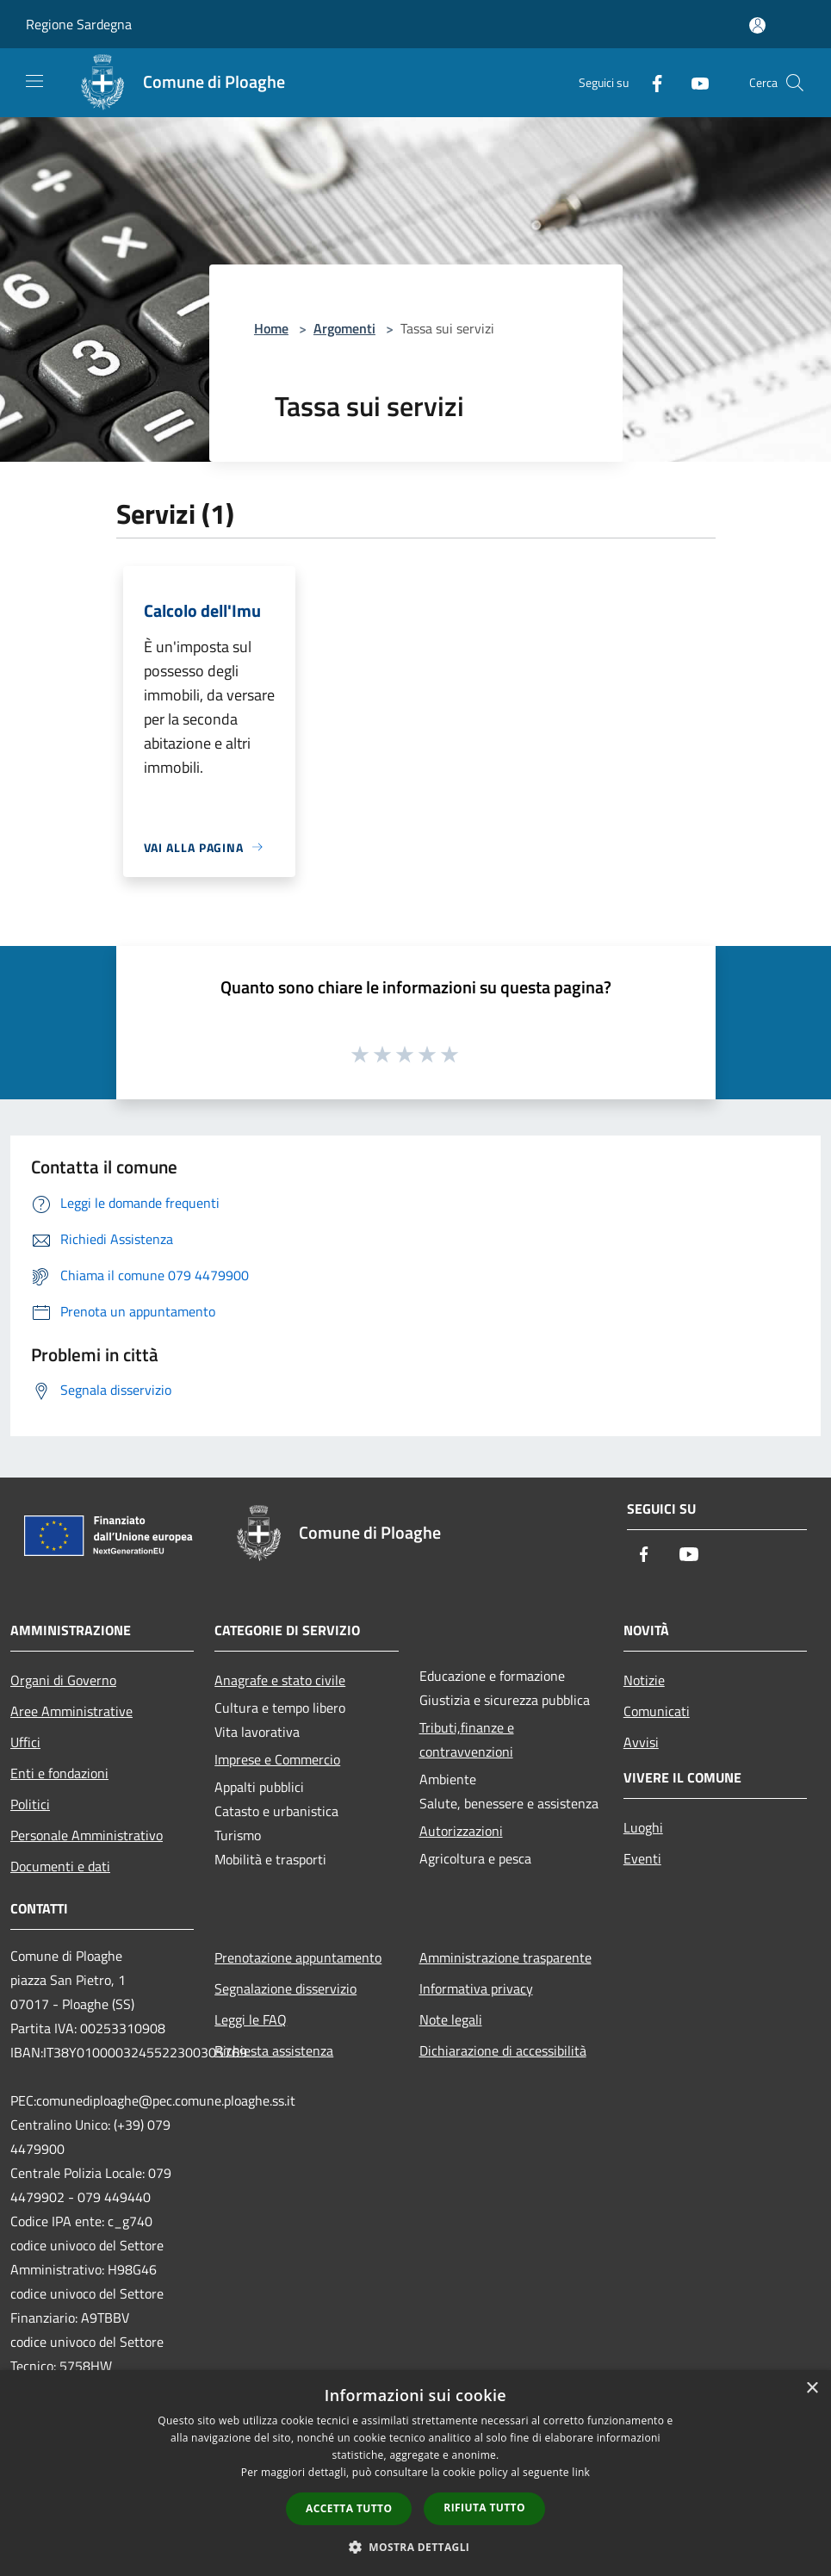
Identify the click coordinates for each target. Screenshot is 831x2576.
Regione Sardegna (79, 24)
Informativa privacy (476, 1988)
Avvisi (641, 1742)
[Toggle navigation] (34, 81)
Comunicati (656, 1711)
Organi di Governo (63, 1680)
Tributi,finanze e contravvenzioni (466, 1739)
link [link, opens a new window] (581, 2472)
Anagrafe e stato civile (279, 1680)
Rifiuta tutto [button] (484, 2507)
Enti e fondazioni (59, 1773)
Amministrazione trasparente (505, 1957)
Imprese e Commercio (277, 1759)
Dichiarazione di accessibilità (502, 2050)
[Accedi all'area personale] (757, 25)
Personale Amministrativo (86, 1835)
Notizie (644, 1680)
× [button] (811, 2388)
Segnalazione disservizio (285, 1988)
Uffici (25, 1742)
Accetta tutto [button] (349, 2508)
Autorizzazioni (461, 1830)
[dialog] (415, 2473)
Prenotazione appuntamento (297, 1957)
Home (271, 328)
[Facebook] (650, 82)
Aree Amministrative (71, 1711)
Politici (30, 1804)
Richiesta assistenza (273, 2050)
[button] (416, 2546)
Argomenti (344, 328)
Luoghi (643, 1827)
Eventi (642, 1858)
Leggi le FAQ (250, 2019)
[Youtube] (693, 82)
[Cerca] (794, 82)
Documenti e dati (60, 1866)
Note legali (450, 2019)
